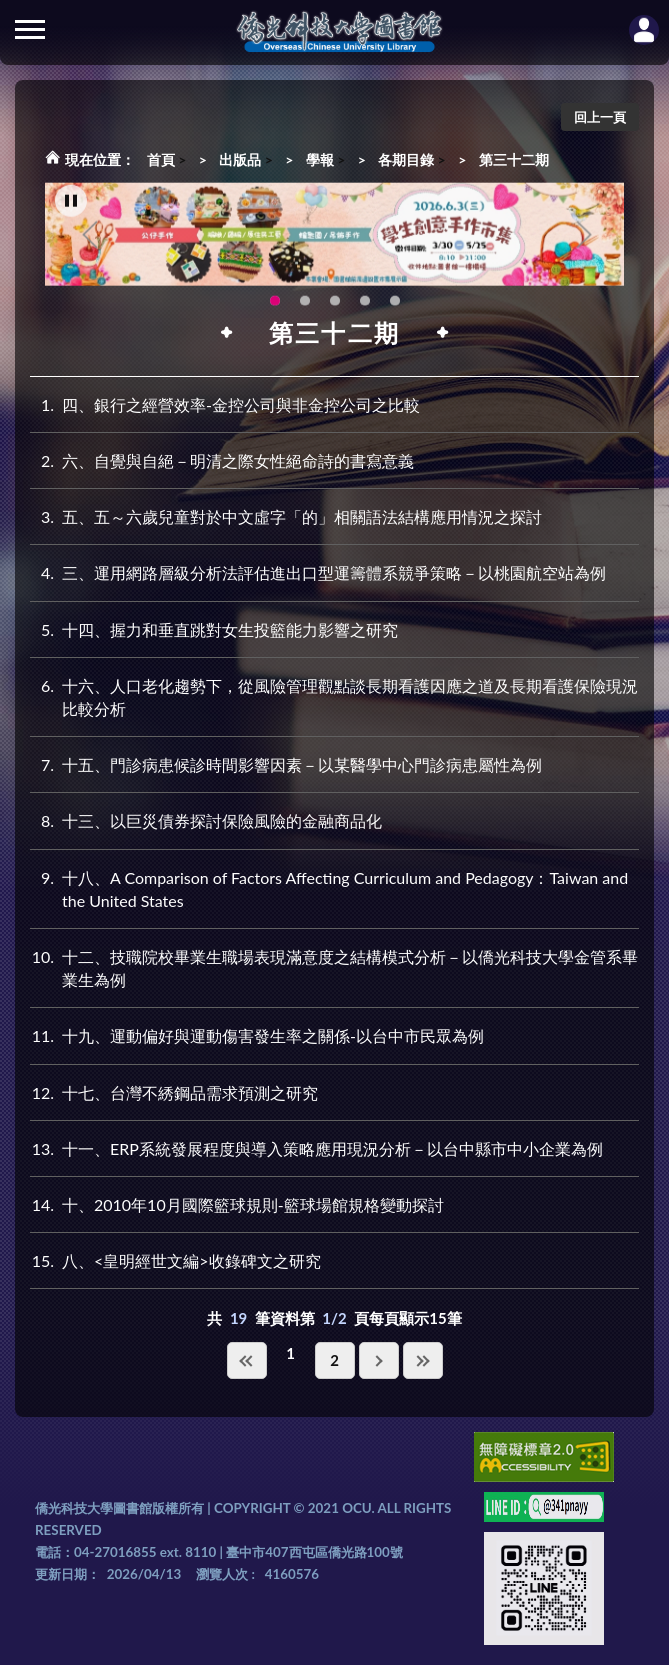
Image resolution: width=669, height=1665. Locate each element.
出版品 (240, 159)
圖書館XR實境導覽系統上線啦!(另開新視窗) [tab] (335, 306)
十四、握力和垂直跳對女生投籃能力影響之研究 (214, 629)
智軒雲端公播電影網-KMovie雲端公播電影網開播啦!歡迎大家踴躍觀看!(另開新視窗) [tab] (365, 306)
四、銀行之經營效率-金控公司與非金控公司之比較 (225, 404)
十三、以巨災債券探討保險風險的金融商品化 (206, 820)
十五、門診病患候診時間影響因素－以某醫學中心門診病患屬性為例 (286, 764)
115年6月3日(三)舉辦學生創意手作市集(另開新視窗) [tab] (275, 306)
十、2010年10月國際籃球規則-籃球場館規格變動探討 (237, 1204)
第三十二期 (514, 159)
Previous (90, 240)
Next (584, 240)
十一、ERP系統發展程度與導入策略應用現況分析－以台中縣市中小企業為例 (316, 1148)
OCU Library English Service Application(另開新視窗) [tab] (305, 306)
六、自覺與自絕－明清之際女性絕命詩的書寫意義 (222, 460)
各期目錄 (406, 159)
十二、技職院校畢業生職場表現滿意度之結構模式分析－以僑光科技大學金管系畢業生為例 (334, 967)
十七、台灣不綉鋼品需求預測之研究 (174, 1092)
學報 (320, 159)
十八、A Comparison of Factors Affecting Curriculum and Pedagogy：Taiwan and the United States (329, 888)
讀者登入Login (644, 30)
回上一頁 (600, 117)
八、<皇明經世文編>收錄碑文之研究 (175, 1260)
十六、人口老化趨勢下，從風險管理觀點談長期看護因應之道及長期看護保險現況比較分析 (334, 696)
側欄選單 (30, 29)
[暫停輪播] (71, 206)
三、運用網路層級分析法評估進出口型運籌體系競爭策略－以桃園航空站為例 (318, 572)
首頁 (161, 159)
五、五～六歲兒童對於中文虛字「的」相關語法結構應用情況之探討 (286, 516)
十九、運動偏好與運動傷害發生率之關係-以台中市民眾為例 (257, 1035)
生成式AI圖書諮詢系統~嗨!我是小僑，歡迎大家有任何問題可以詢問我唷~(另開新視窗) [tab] (395, 306)
